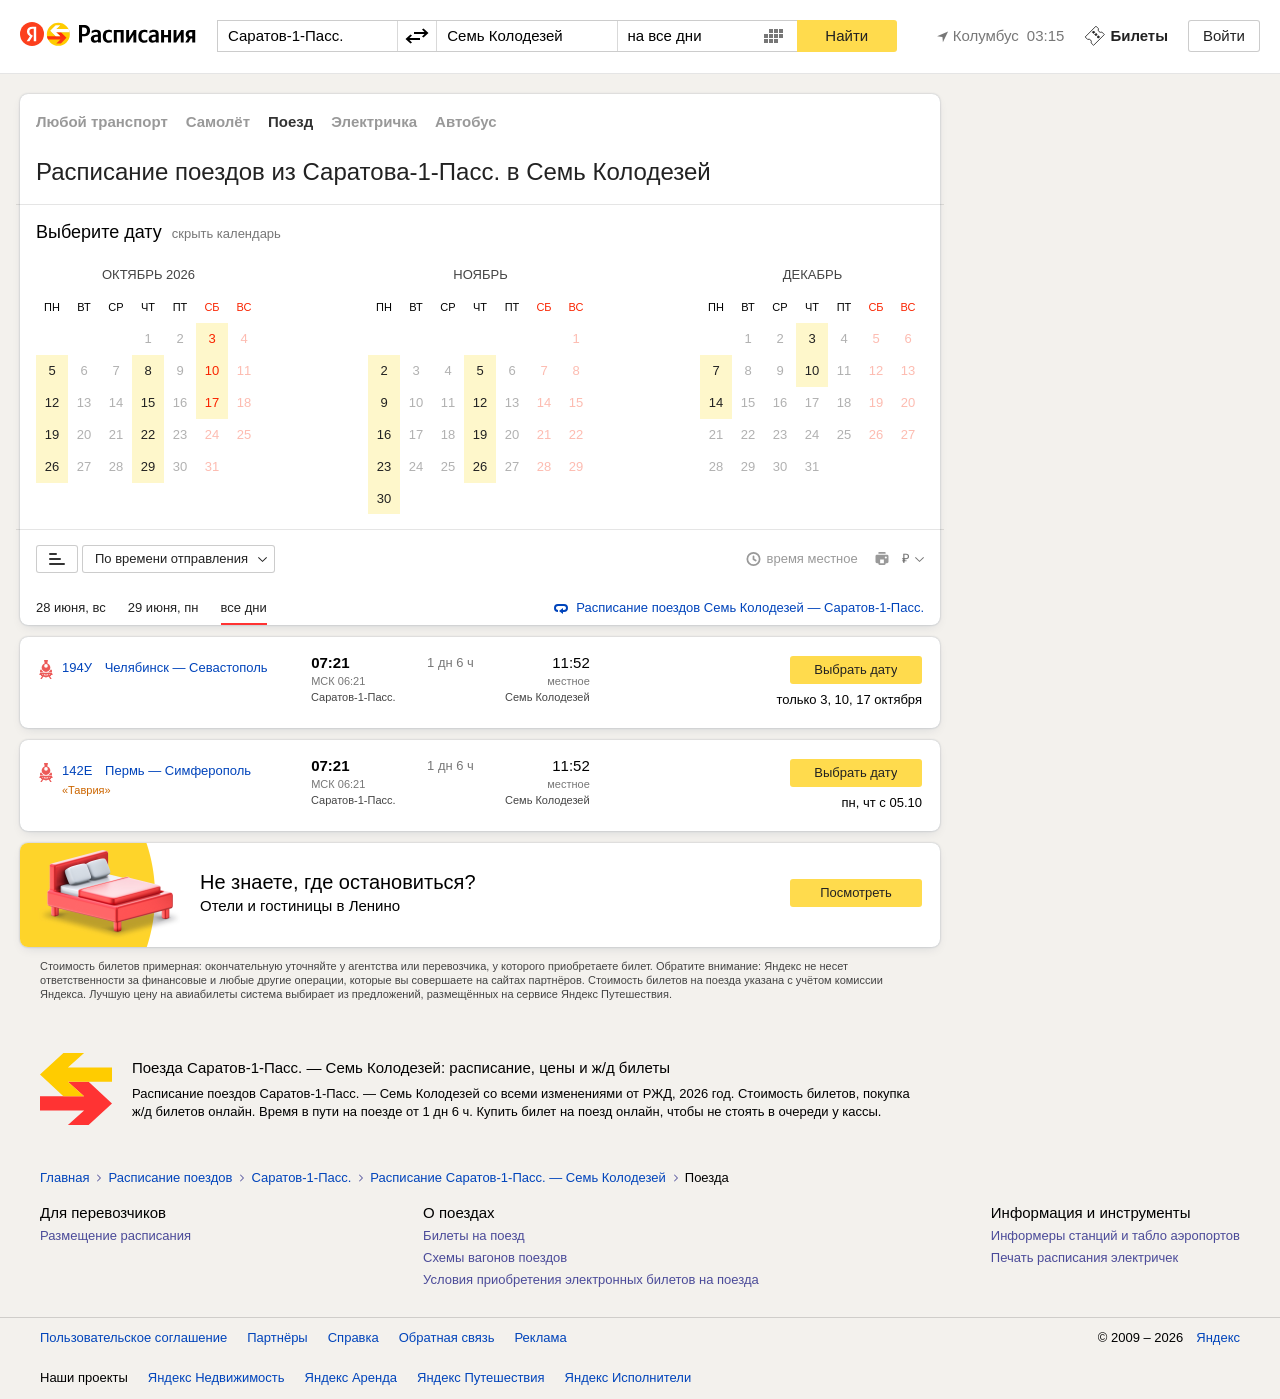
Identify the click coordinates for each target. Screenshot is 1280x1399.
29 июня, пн (163, 608)
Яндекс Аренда (351, 1378)
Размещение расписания (115, 1236)
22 (148, 434)
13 (84, 402)
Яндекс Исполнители (628, 1378)
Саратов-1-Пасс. (353, 698)
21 (116, 434)
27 (84, 466)
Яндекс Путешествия (481, 1378)
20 (84, 434)
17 (212, 402)
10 (212, 370)
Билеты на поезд (474, 1236)
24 (212, 434)
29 (148, 466)
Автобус (466, 121)
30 (180, 466)
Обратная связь (447, 1338)
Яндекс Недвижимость (216, 1378)
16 (180, 402)
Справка (353, 1338)
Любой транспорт (102, 121)
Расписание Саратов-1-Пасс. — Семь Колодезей (517, 1178)
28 (116, 466)
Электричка (374, 121)
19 (52, 434)
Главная (64, 1178)
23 (180, 434)
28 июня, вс (71, 608)
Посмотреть (856, 893)
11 (244, 370)
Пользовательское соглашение (133, 1338)
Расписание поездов (170, 1178)
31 (212, 466)
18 (244, 402)
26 (52, 466)
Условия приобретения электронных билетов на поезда (591, 1280)
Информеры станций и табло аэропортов (1115, 1236)
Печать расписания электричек (1084, 1258)
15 (148, 402)
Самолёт (218, 121)
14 (116, 402)
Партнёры (277, 1338)
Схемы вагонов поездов (495, 1258)
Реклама (541, 1338)
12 (52, 402)
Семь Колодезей (547, 698)
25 (244, 434)
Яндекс (1218, 1338)
